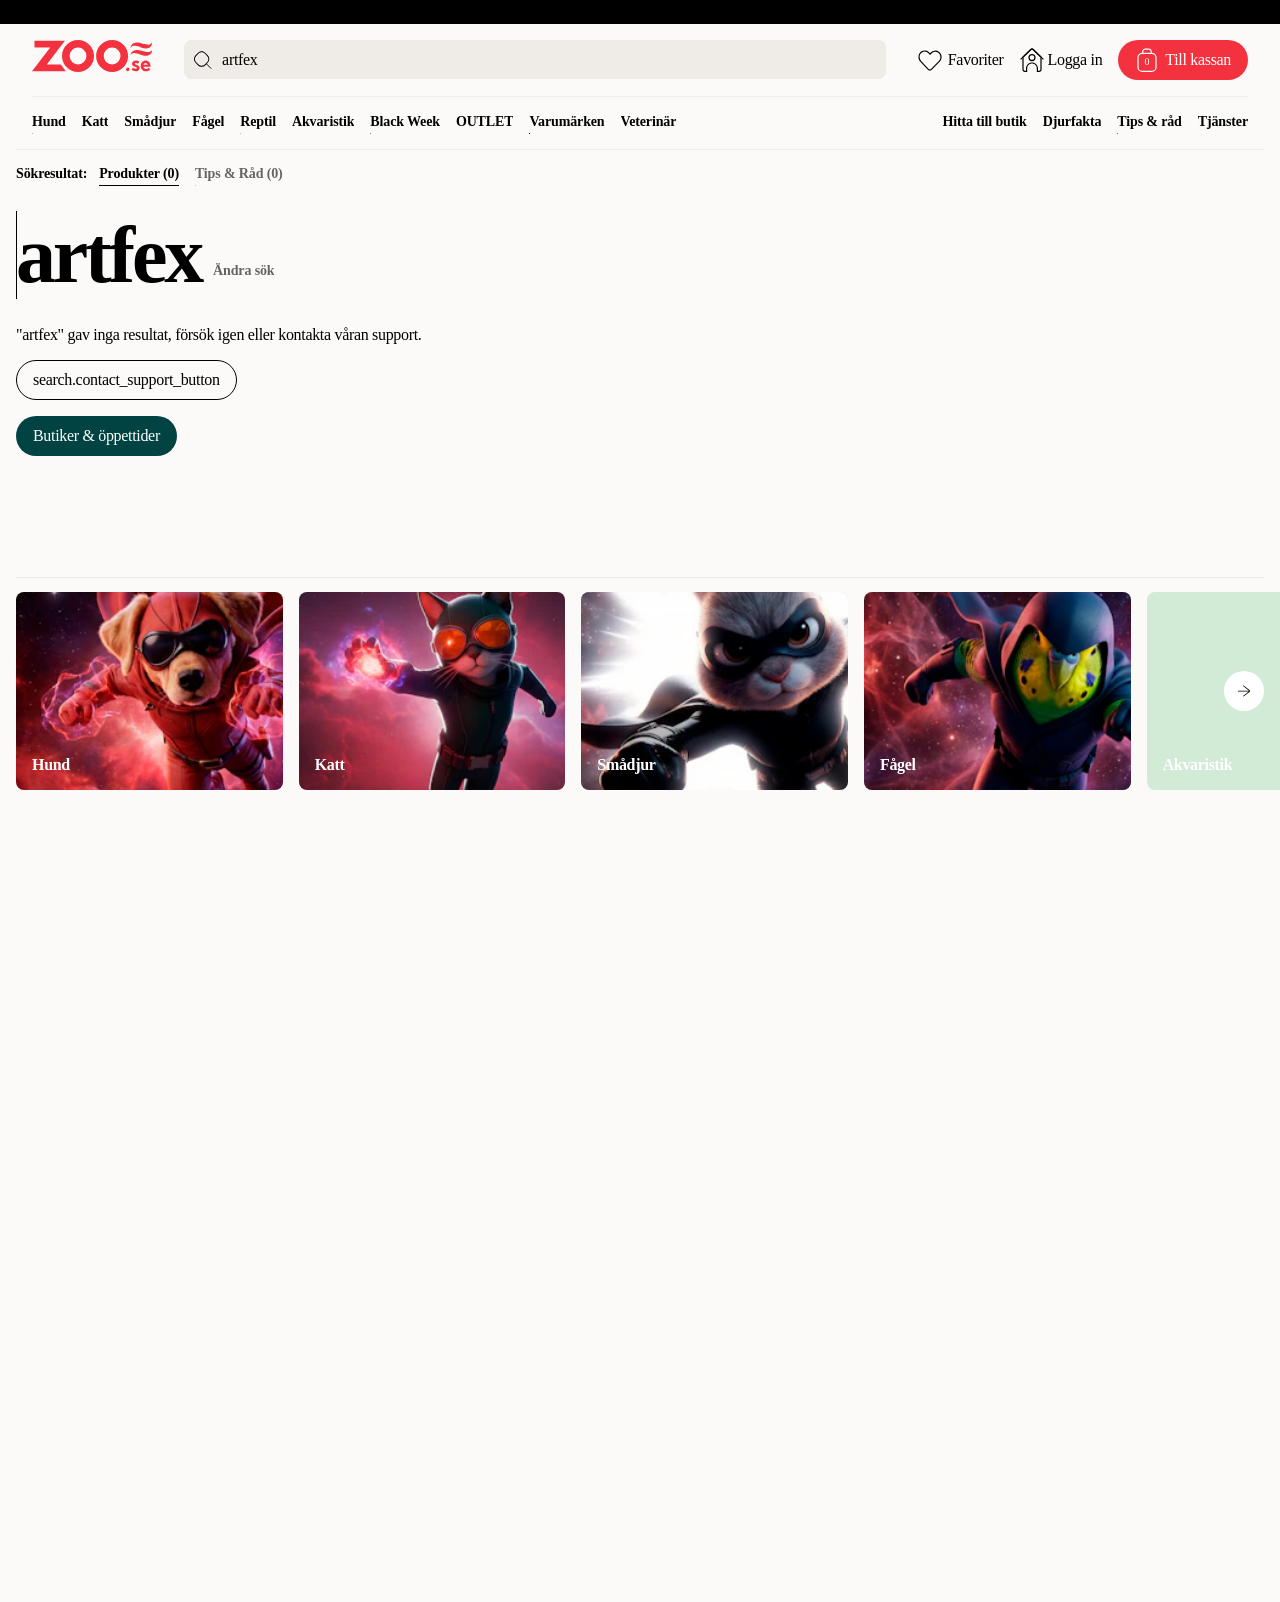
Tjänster (1223, 121)
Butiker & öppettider (96, 435)
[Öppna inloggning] (1061, 60)
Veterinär (649, 121)
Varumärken (566, 121)
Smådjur (150, 121)
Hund (49, 121)
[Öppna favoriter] (961, 60)
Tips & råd (1149, 121)
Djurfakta (1072, 121)
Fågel (208, 121)
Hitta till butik (985, 121)
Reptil (258, 121)
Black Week (405, 121)
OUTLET (485, 121)
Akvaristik (323, 121)
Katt (95, 121)
